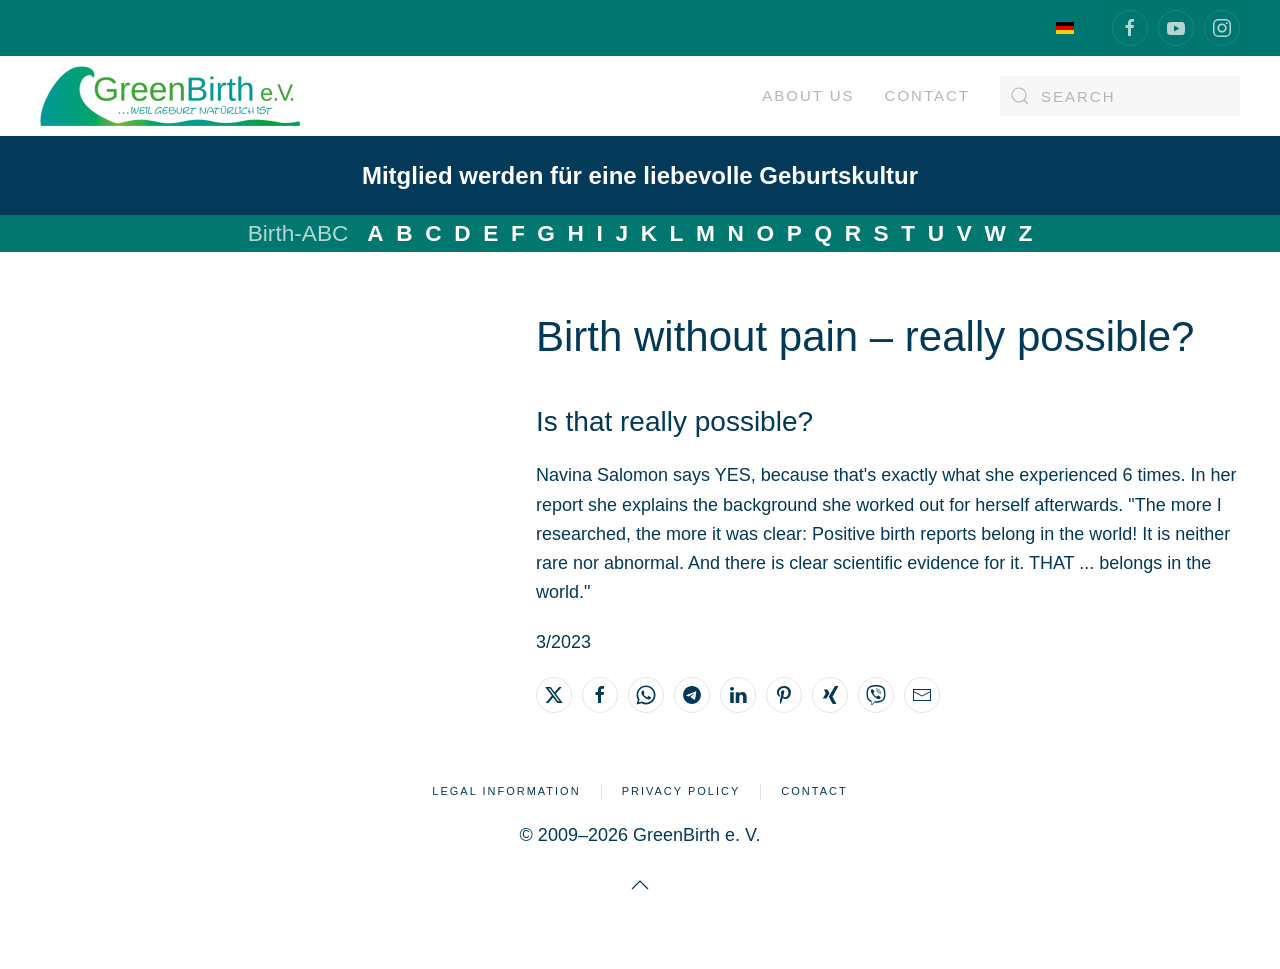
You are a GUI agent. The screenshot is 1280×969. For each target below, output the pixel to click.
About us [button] (808, 95)
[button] (640, 885)
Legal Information (506, 791)
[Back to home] (170, 96)
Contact (927, 95)
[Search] (1120, 96)
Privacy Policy (681, 791)
